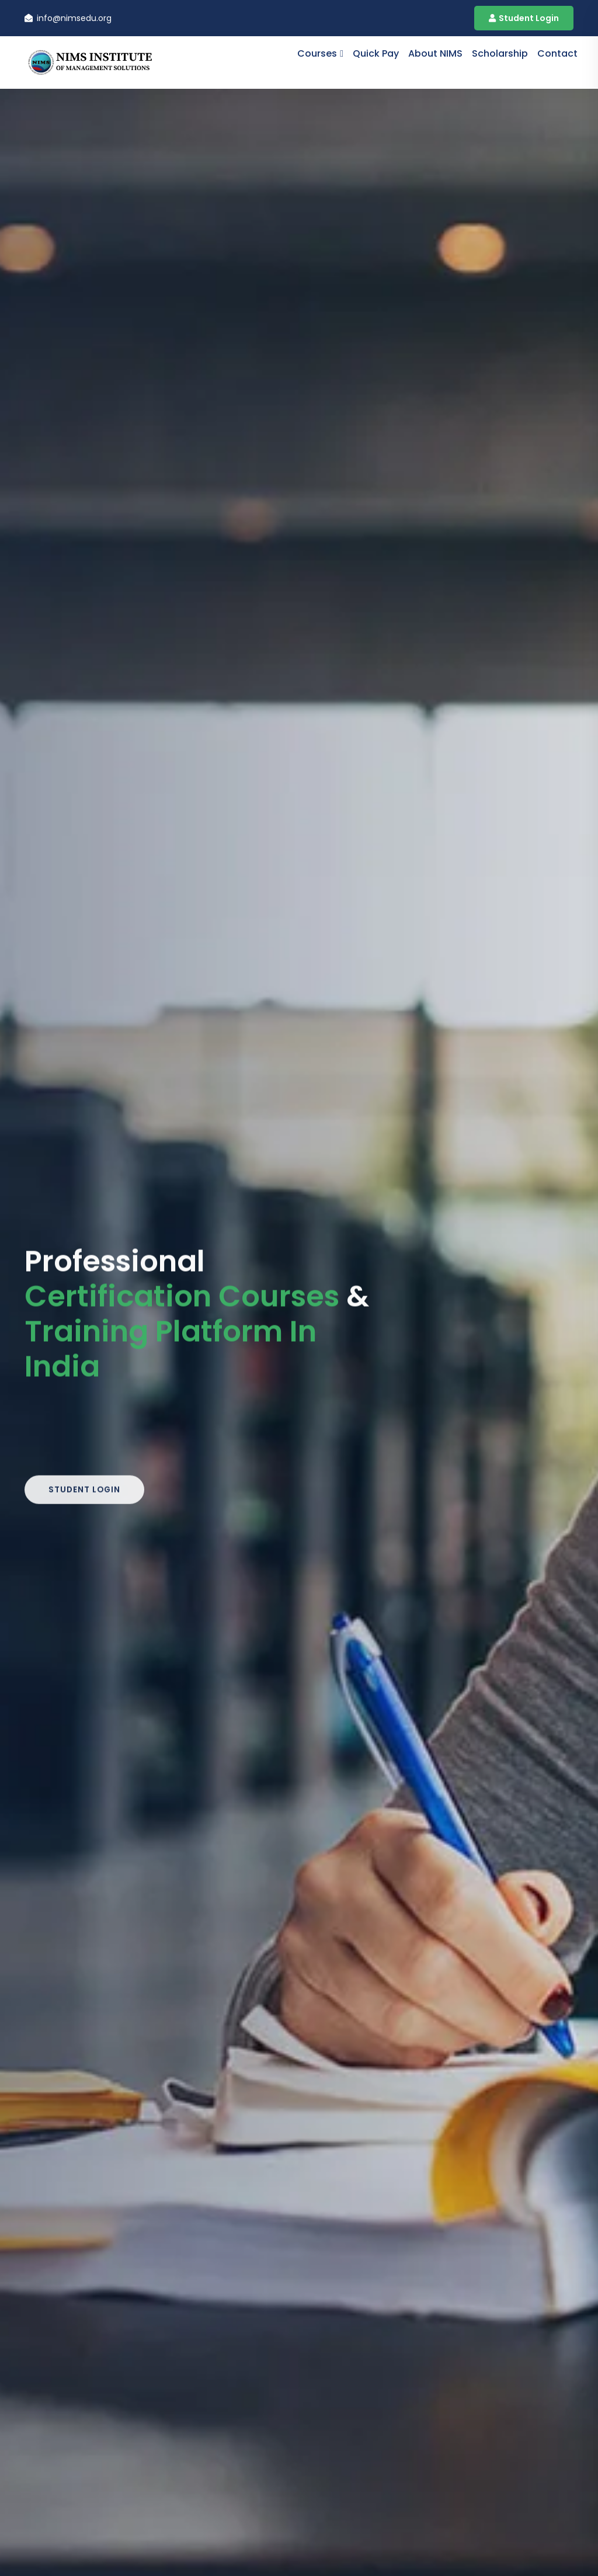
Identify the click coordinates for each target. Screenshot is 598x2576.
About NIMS (435, 53)
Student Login (524, 18)
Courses (317, 53)
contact (557, 53)
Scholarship (500, 53)
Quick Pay (376, 53)
